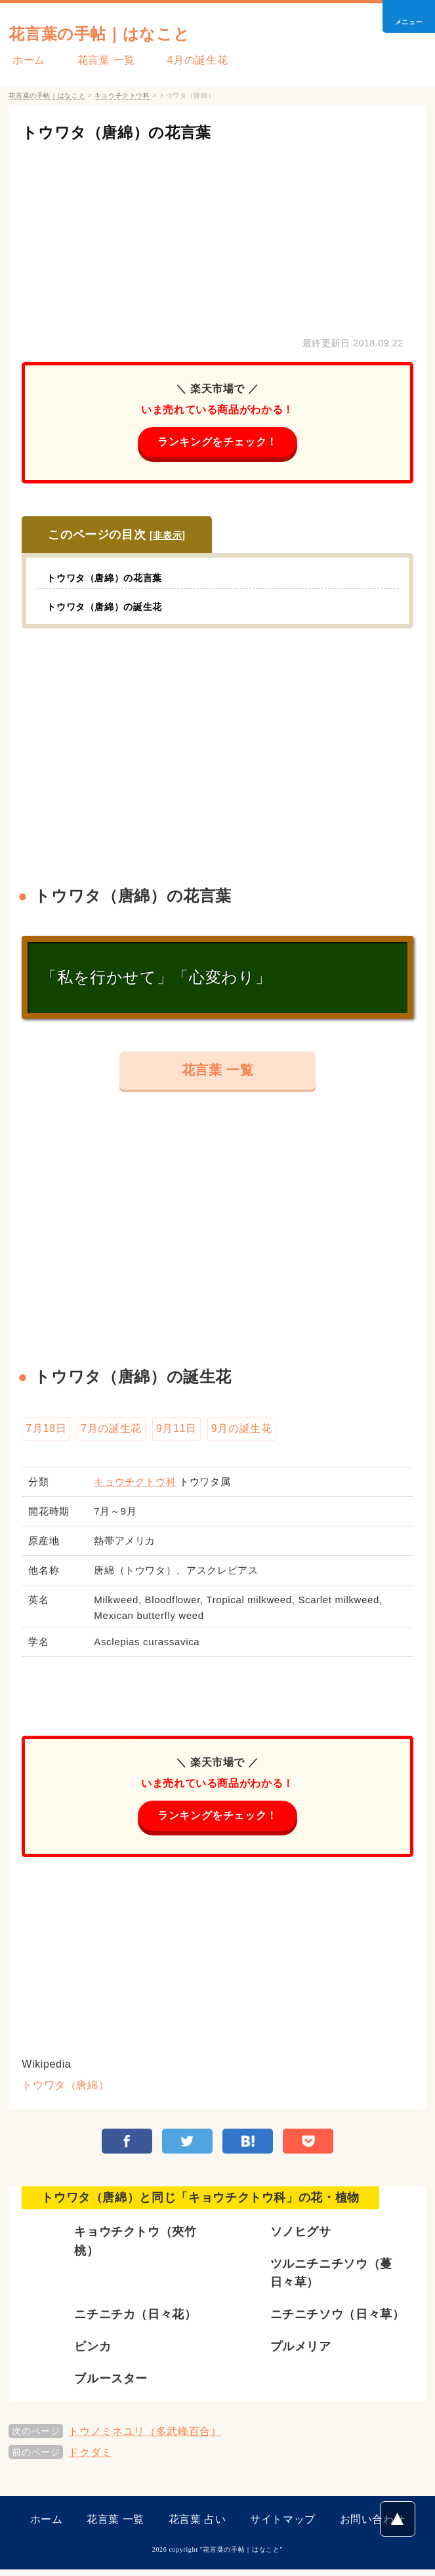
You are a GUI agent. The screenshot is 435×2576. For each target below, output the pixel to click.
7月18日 (46, 1431)
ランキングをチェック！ (217, 442)
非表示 (167, 536)
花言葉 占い (197, 2525)
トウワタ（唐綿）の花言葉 (136, 131)
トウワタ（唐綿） (65, 2090)
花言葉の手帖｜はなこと (120, 32)
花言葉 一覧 (94, 60)
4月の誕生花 (178, 60)
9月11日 (176, 1431)
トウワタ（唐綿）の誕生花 (112, 607)
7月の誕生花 (111, 1431)
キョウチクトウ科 (135, 1485)
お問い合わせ (372, 2525)
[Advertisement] (217, 236)
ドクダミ (90, 2458)
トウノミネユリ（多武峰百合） (144, 2437)
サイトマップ (283, 2525)
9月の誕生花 (241, 1431)
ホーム (25, 60)
